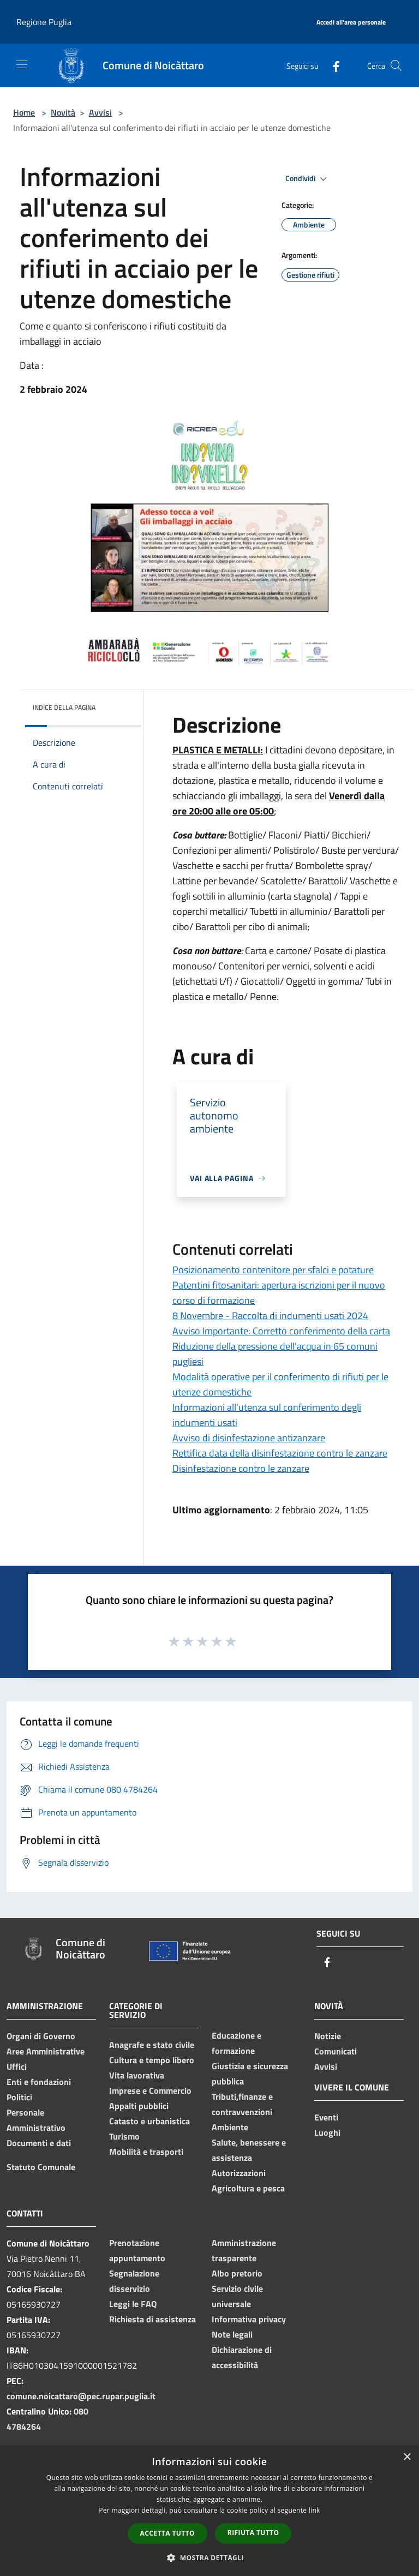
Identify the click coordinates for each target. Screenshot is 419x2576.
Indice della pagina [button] (64, 707)
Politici (19, 2097)
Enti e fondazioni (39, 2081)
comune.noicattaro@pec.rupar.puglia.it (81, 2396)
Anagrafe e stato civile (151, 2044)
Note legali (232, 2334)
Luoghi (327, 2132)
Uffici (17, 2066)
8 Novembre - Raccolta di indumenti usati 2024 (270, 1315)
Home (24, 112)
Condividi (307, 178)
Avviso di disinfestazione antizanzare (248, 1437)
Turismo (124, 2136)
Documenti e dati (39, 2142)
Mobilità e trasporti (146, 2151)
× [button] (407, 2457)
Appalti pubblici (139, 2105)
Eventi (326, 2117)
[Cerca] (396, 65)
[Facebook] (332, 65)
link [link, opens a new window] (314, 2510)
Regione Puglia (43, 21)
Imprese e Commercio (150, 2090)
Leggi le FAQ (133, 2303)
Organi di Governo (41, 2035)
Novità (63, 112)
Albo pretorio (237, 2273)
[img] (118, 705)
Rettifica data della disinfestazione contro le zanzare (279, 1453)
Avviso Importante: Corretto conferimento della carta (281, 1330)
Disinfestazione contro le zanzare (240, 1468)
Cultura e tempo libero (151, 2059)
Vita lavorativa (136, 2075)
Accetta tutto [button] (167, 2533)
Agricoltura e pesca (248, 2188)
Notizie (327, 2035)
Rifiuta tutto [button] (253, 2532)
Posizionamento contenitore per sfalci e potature (273, 1269)
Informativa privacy (249, 2319)
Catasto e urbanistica (149, 2121)
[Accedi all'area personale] (351, 22)
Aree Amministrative (46, 2051)
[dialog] (209, 2511)
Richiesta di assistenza (152, 2319)
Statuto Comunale (41, 2166)
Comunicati (335, 2051)
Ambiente (230, 2127)
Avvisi (100, 112)
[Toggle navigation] (21, 64)
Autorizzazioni (239, 2172)
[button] (209, 2557)
